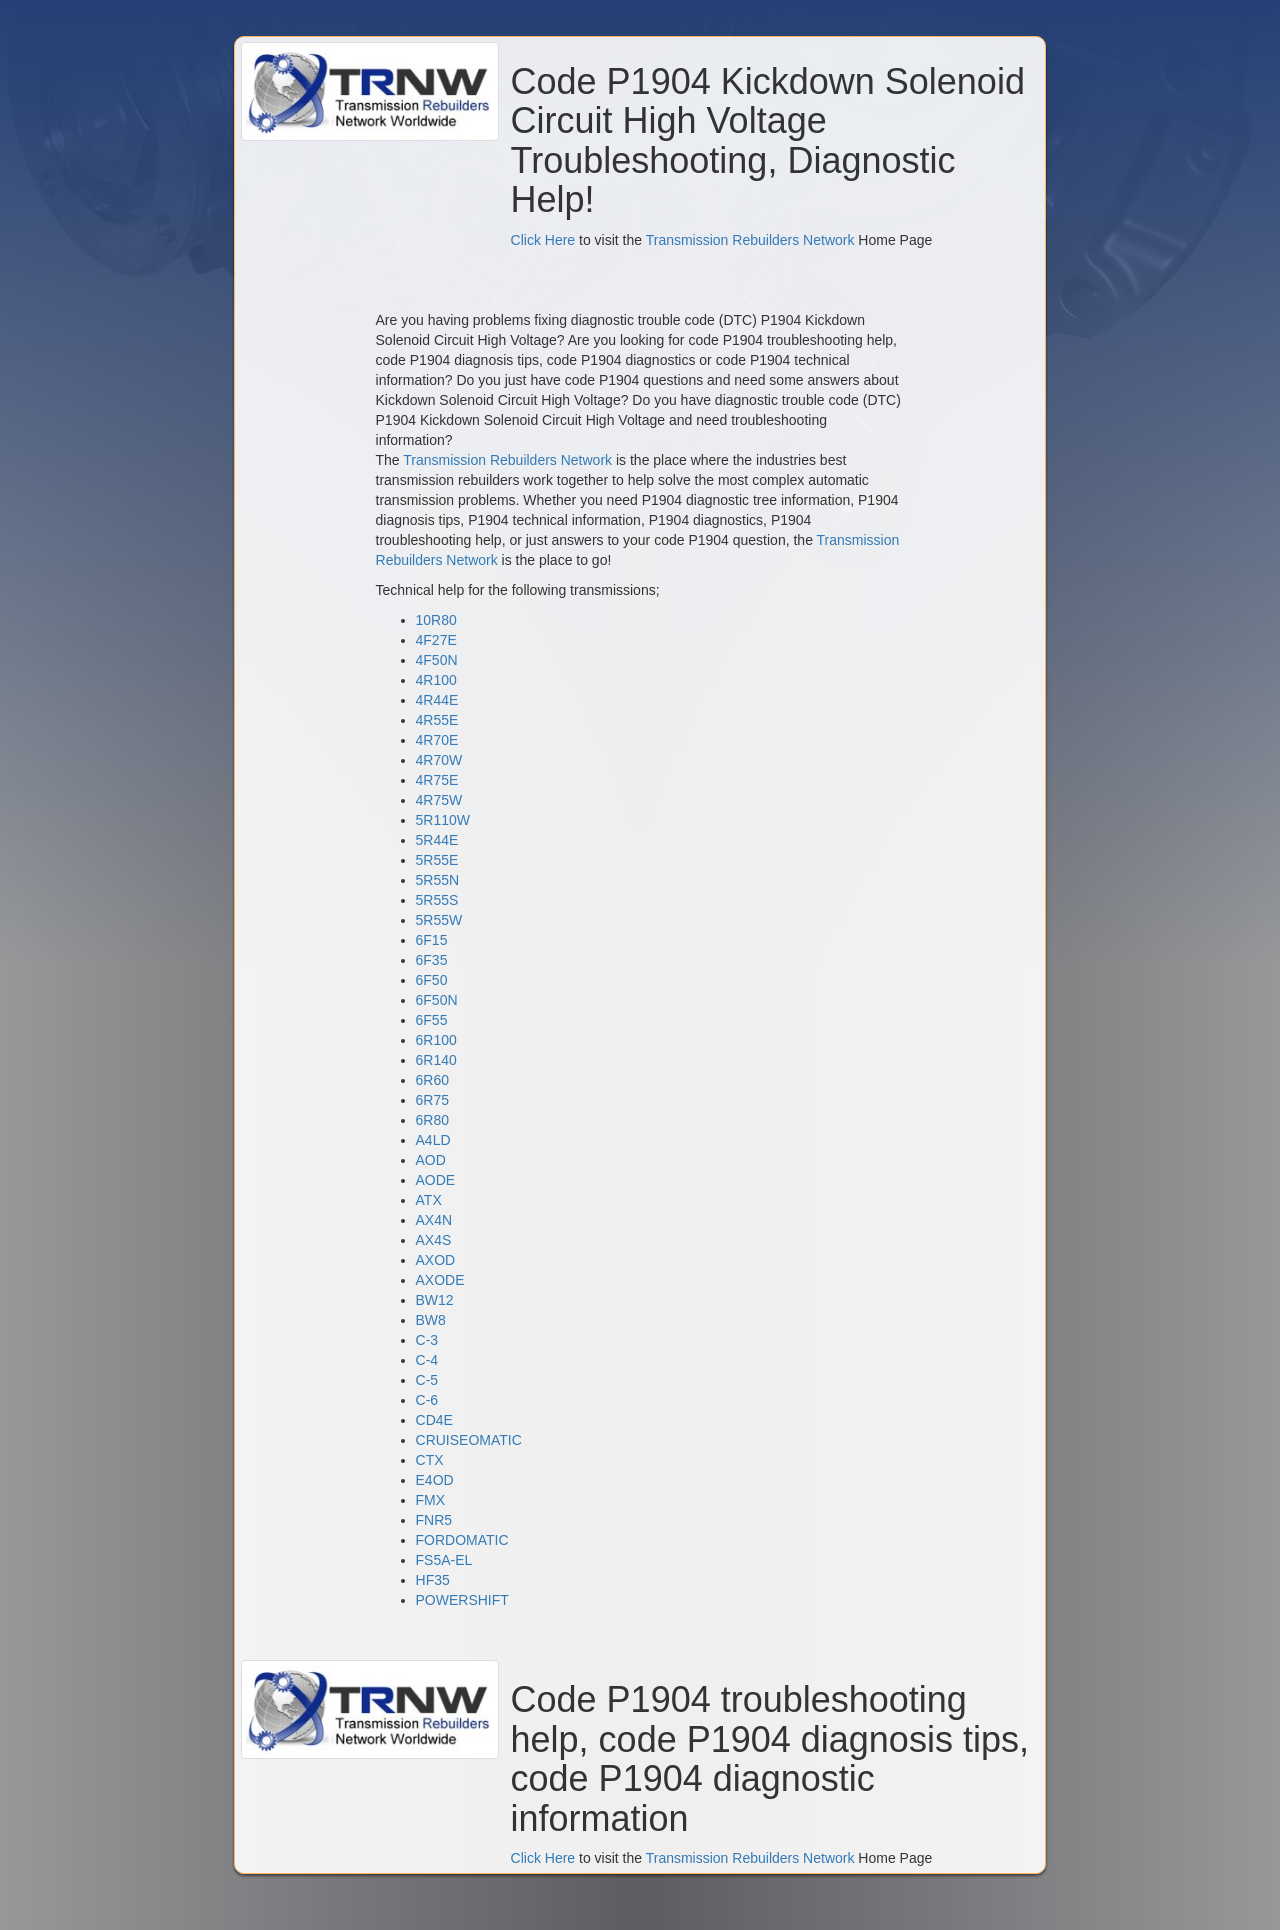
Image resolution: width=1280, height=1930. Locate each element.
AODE (436, 1180)
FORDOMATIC (462, 1540)
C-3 (427, 1340)
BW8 (431, 1320)
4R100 (436, 680)
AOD (431, 1160)
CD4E (434, 1420)
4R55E (437, 720)
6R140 (436, 1060)
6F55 (432, 1020)
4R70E (437, 740)
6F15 (432, 940)
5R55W (439, 920)
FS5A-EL (444, 1560)
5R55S (437, 900)
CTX (430, 1460)
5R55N (438, 880)
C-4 (427, 1360)
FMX (431, 1500)
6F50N (437, 1000)
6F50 (432, 980)
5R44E (437, 840)
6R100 (436, 1040)
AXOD (436, 1260)
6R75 (432, 1100)
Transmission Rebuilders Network (750, 240)
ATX (429, 1200)
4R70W (439, 760)
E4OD (435, 1480)
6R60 (432, 1080)
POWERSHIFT (462, 1600)
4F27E (436, 640)
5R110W (443, 820)
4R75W (439, 800)
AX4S (434, 1240)
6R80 (432, 1120)
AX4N (434, 1220)
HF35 (433, 1580)
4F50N (437, 660)
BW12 (435, 1300)
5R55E (437, 860)
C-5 (427, 1380)
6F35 (432, 960)
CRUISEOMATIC (469, 1440)
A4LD (433, 1140)
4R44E (437, 700)
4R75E (437, 780)
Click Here (543, 240)
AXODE (440, 1280)
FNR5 (434, 1520)
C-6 (427, 1400)
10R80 (436, 620)
